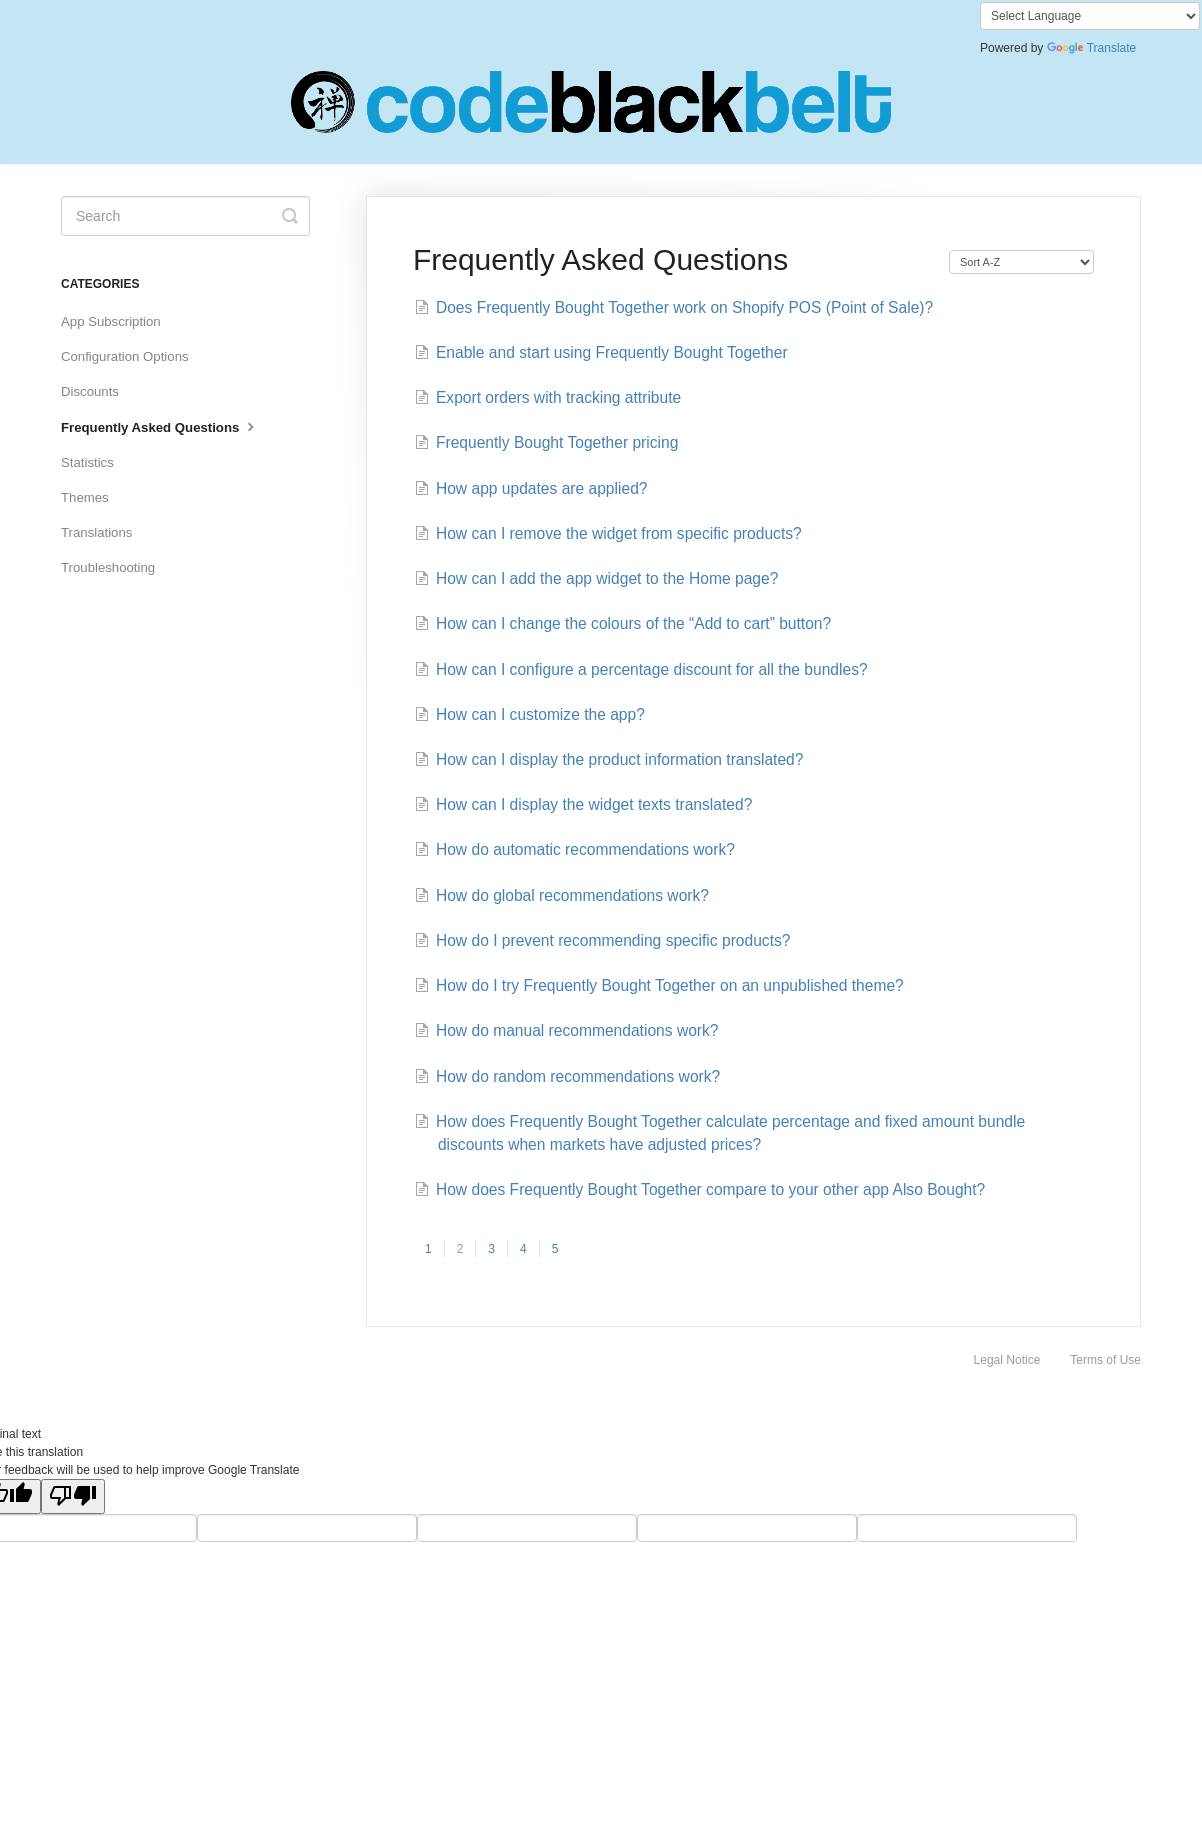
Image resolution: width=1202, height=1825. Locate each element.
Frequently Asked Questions (160, 426)
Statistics (87, 462)
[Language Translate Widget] (1090, 16)
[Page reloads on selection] (1021, 262)
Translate (1092, 48)
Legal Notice (1007, 1360)
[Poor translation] (73, 1496)
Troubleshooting (108, 567)
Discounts (90, 391)
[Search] (185, 216)
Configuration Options (125, 356)
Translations (96, 532)
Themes (85, 497)
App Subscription (111, 321)
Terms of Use (1105, 1360)
